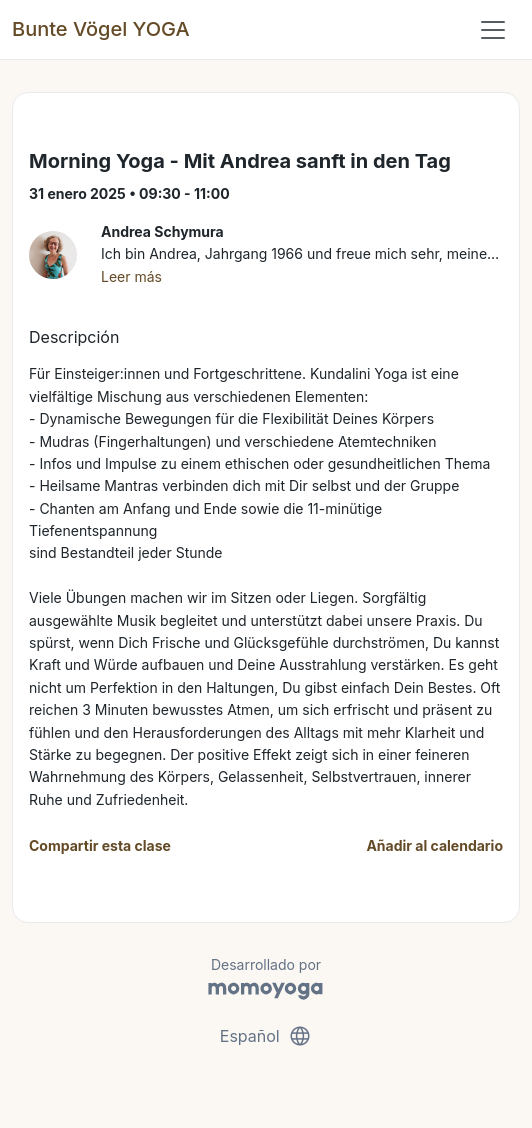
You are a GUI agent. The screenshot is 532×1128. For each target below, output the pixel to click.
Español (266, 1036)
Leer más (131, 276)
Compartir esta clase (100, 845)
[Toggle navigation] (493, 30)
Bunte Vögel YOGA (101, 29)
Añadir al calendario (434, 845)
